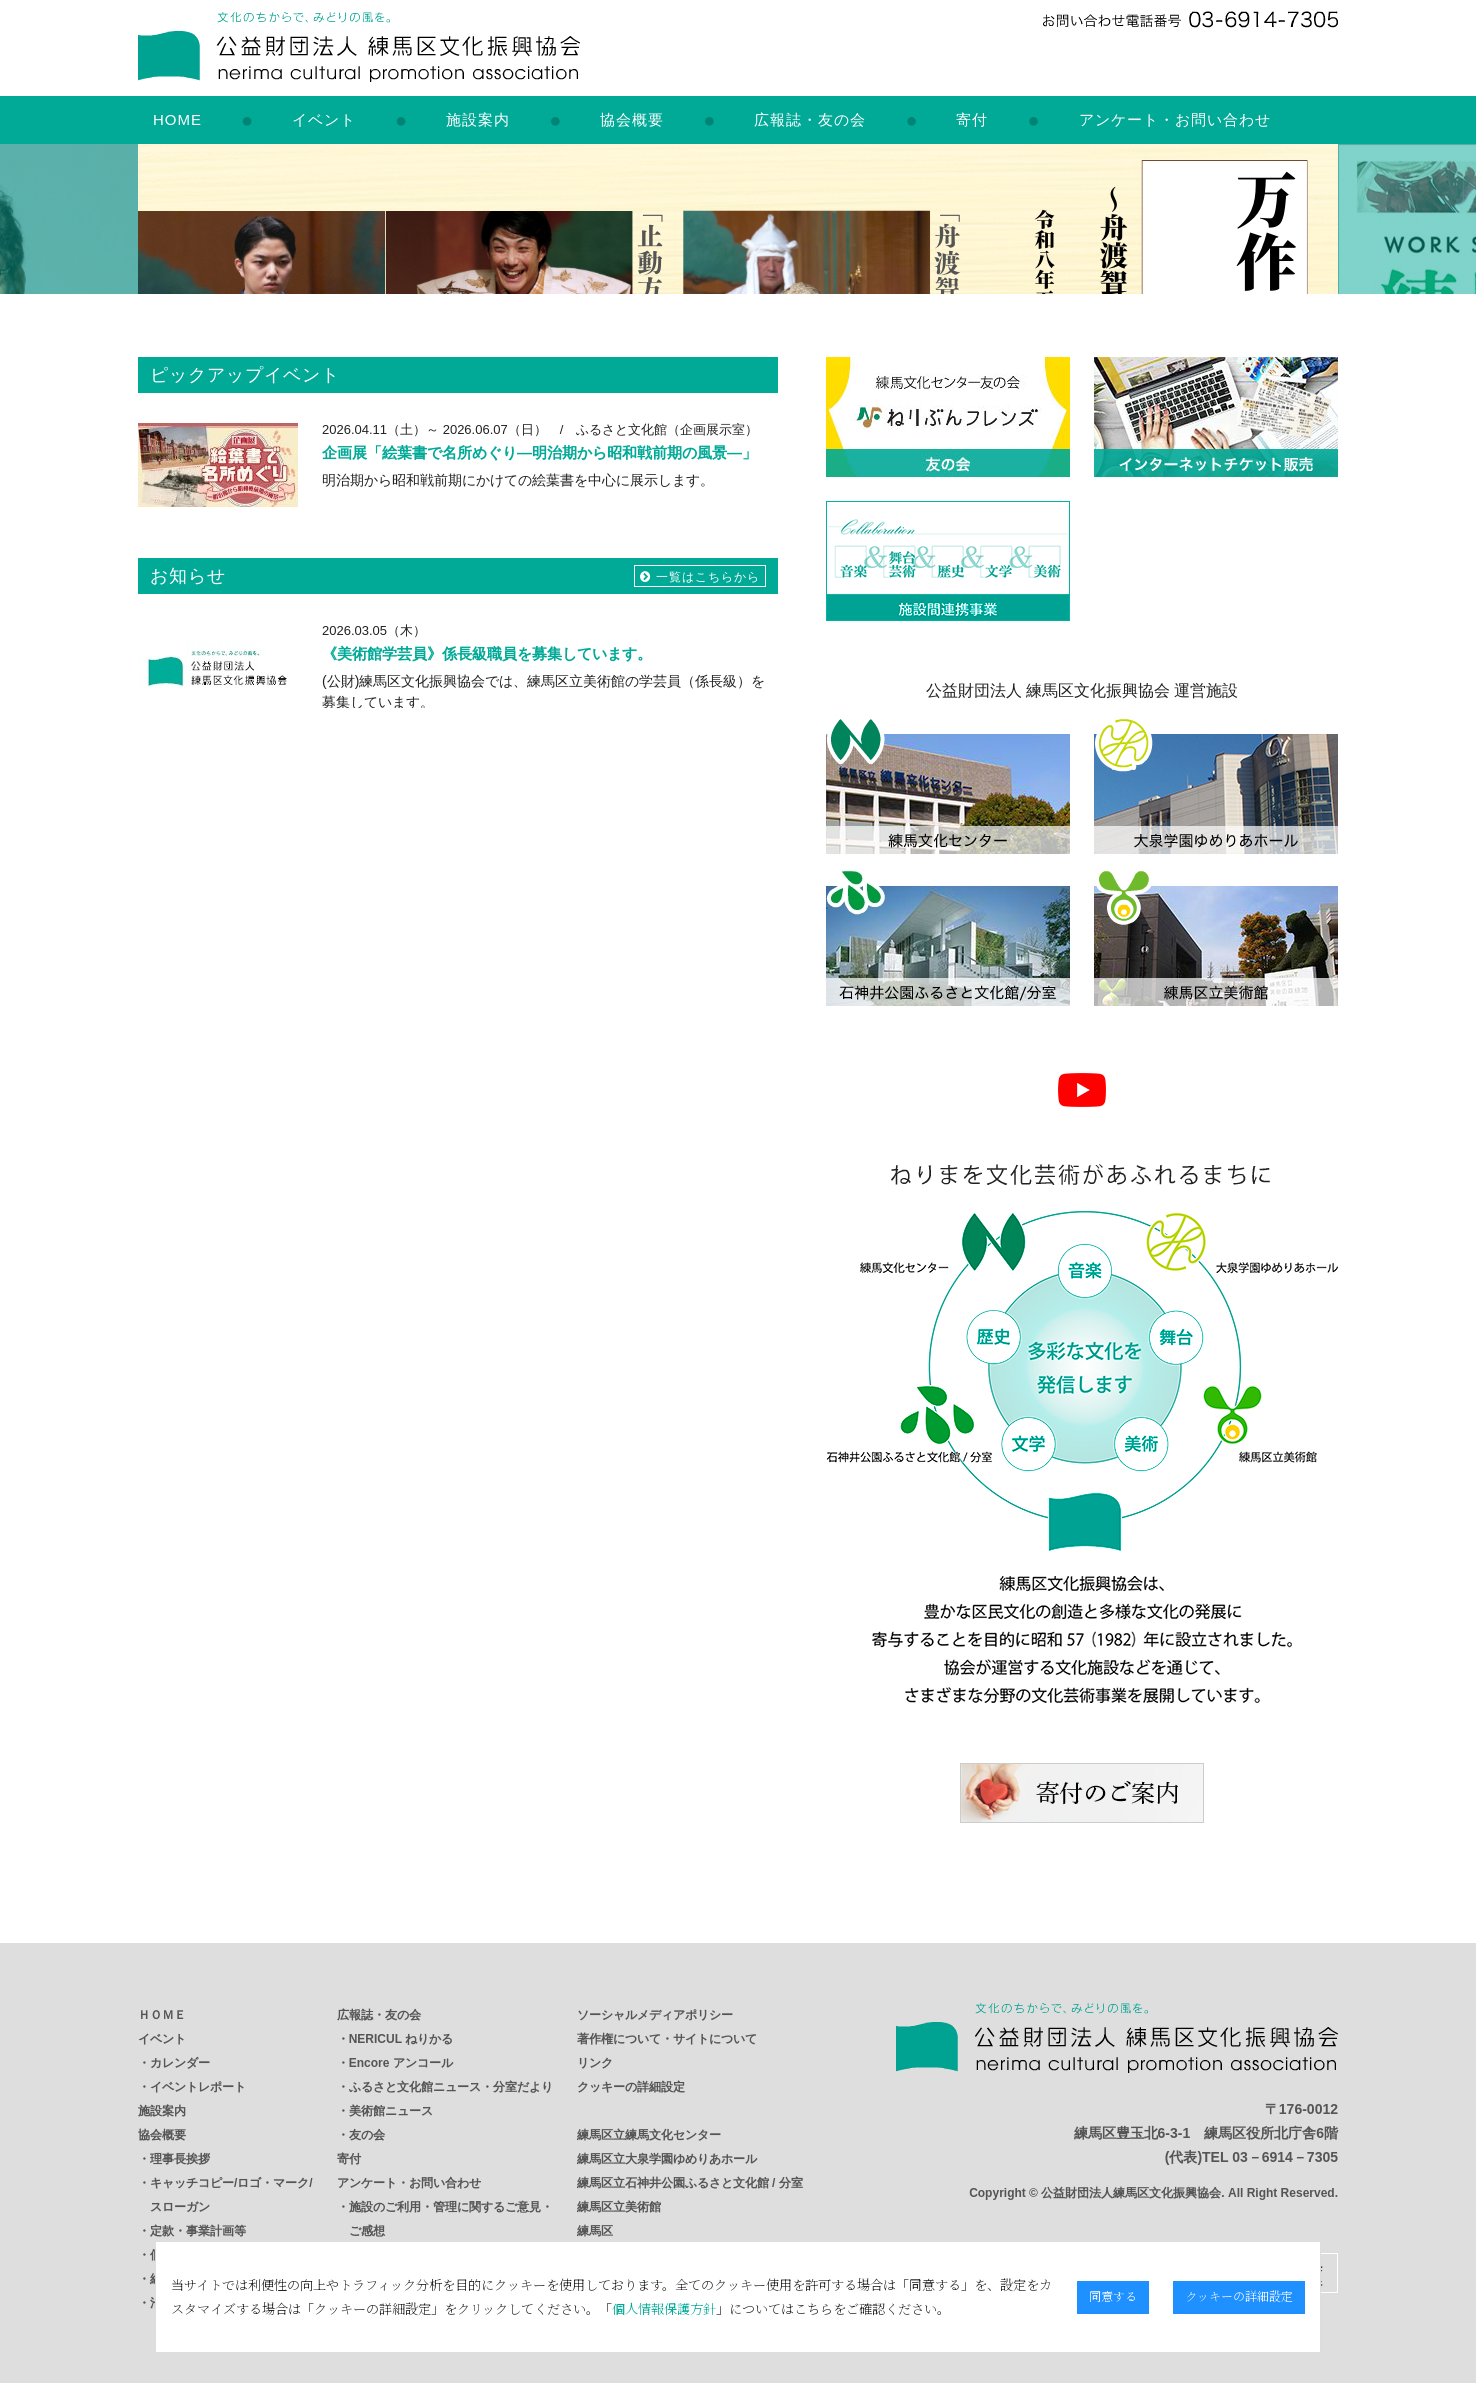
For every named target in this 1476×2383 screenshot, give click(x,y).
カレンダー (180, 2063)
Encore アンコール (401, 2063)
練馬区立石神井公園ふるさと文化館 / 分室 (690, 2183)
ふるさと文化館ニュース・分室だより (451, 2087)
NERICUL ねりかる (401, 2039)
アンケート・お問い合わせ (1175, 119)
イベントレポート (198, 2087)
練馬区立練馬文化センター (649, 2135)
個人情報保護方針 (620, 2308)
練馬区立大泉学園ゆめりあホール (667, 2159)
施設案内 (478, 119)
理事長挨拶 (180, 2159)
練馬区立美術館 (619, 2207)
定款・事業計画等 (198, 2231)
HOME (177, 119)
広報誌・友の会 (810, 119)
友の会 (367, 2135)
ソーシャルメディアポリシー (655, 2015)
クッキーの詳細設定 (631, 2087)
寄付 (972, 119)
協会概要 (632, 119)
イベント (324, 119)
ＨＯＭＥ (162, 2015)
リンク (595, 2063)
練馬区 (595, 2231)
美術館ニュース (391, 2111)
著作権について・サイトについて (667, 2039)
